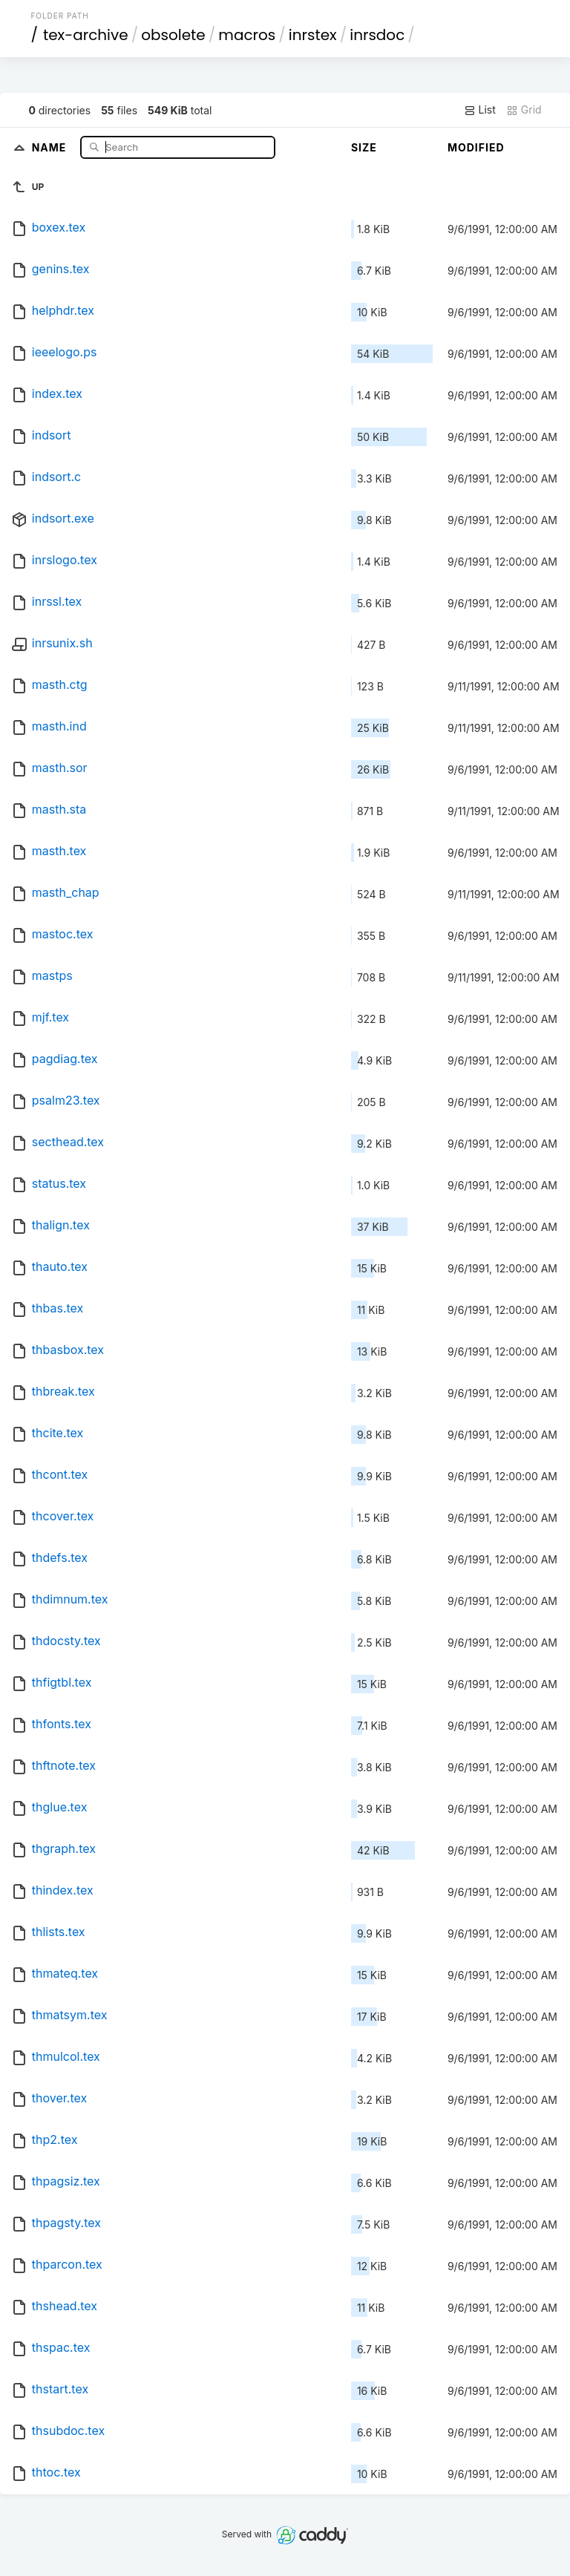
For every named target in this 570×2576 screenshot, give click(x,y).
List (480, 110)
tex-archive (85, 34)
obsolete (173, 34)
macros (246, 34)
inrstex (313, 34)
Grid (524, 110)
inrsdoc (377, 34)
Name (51, 146)
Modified (476, 147)
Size (364, 147)
